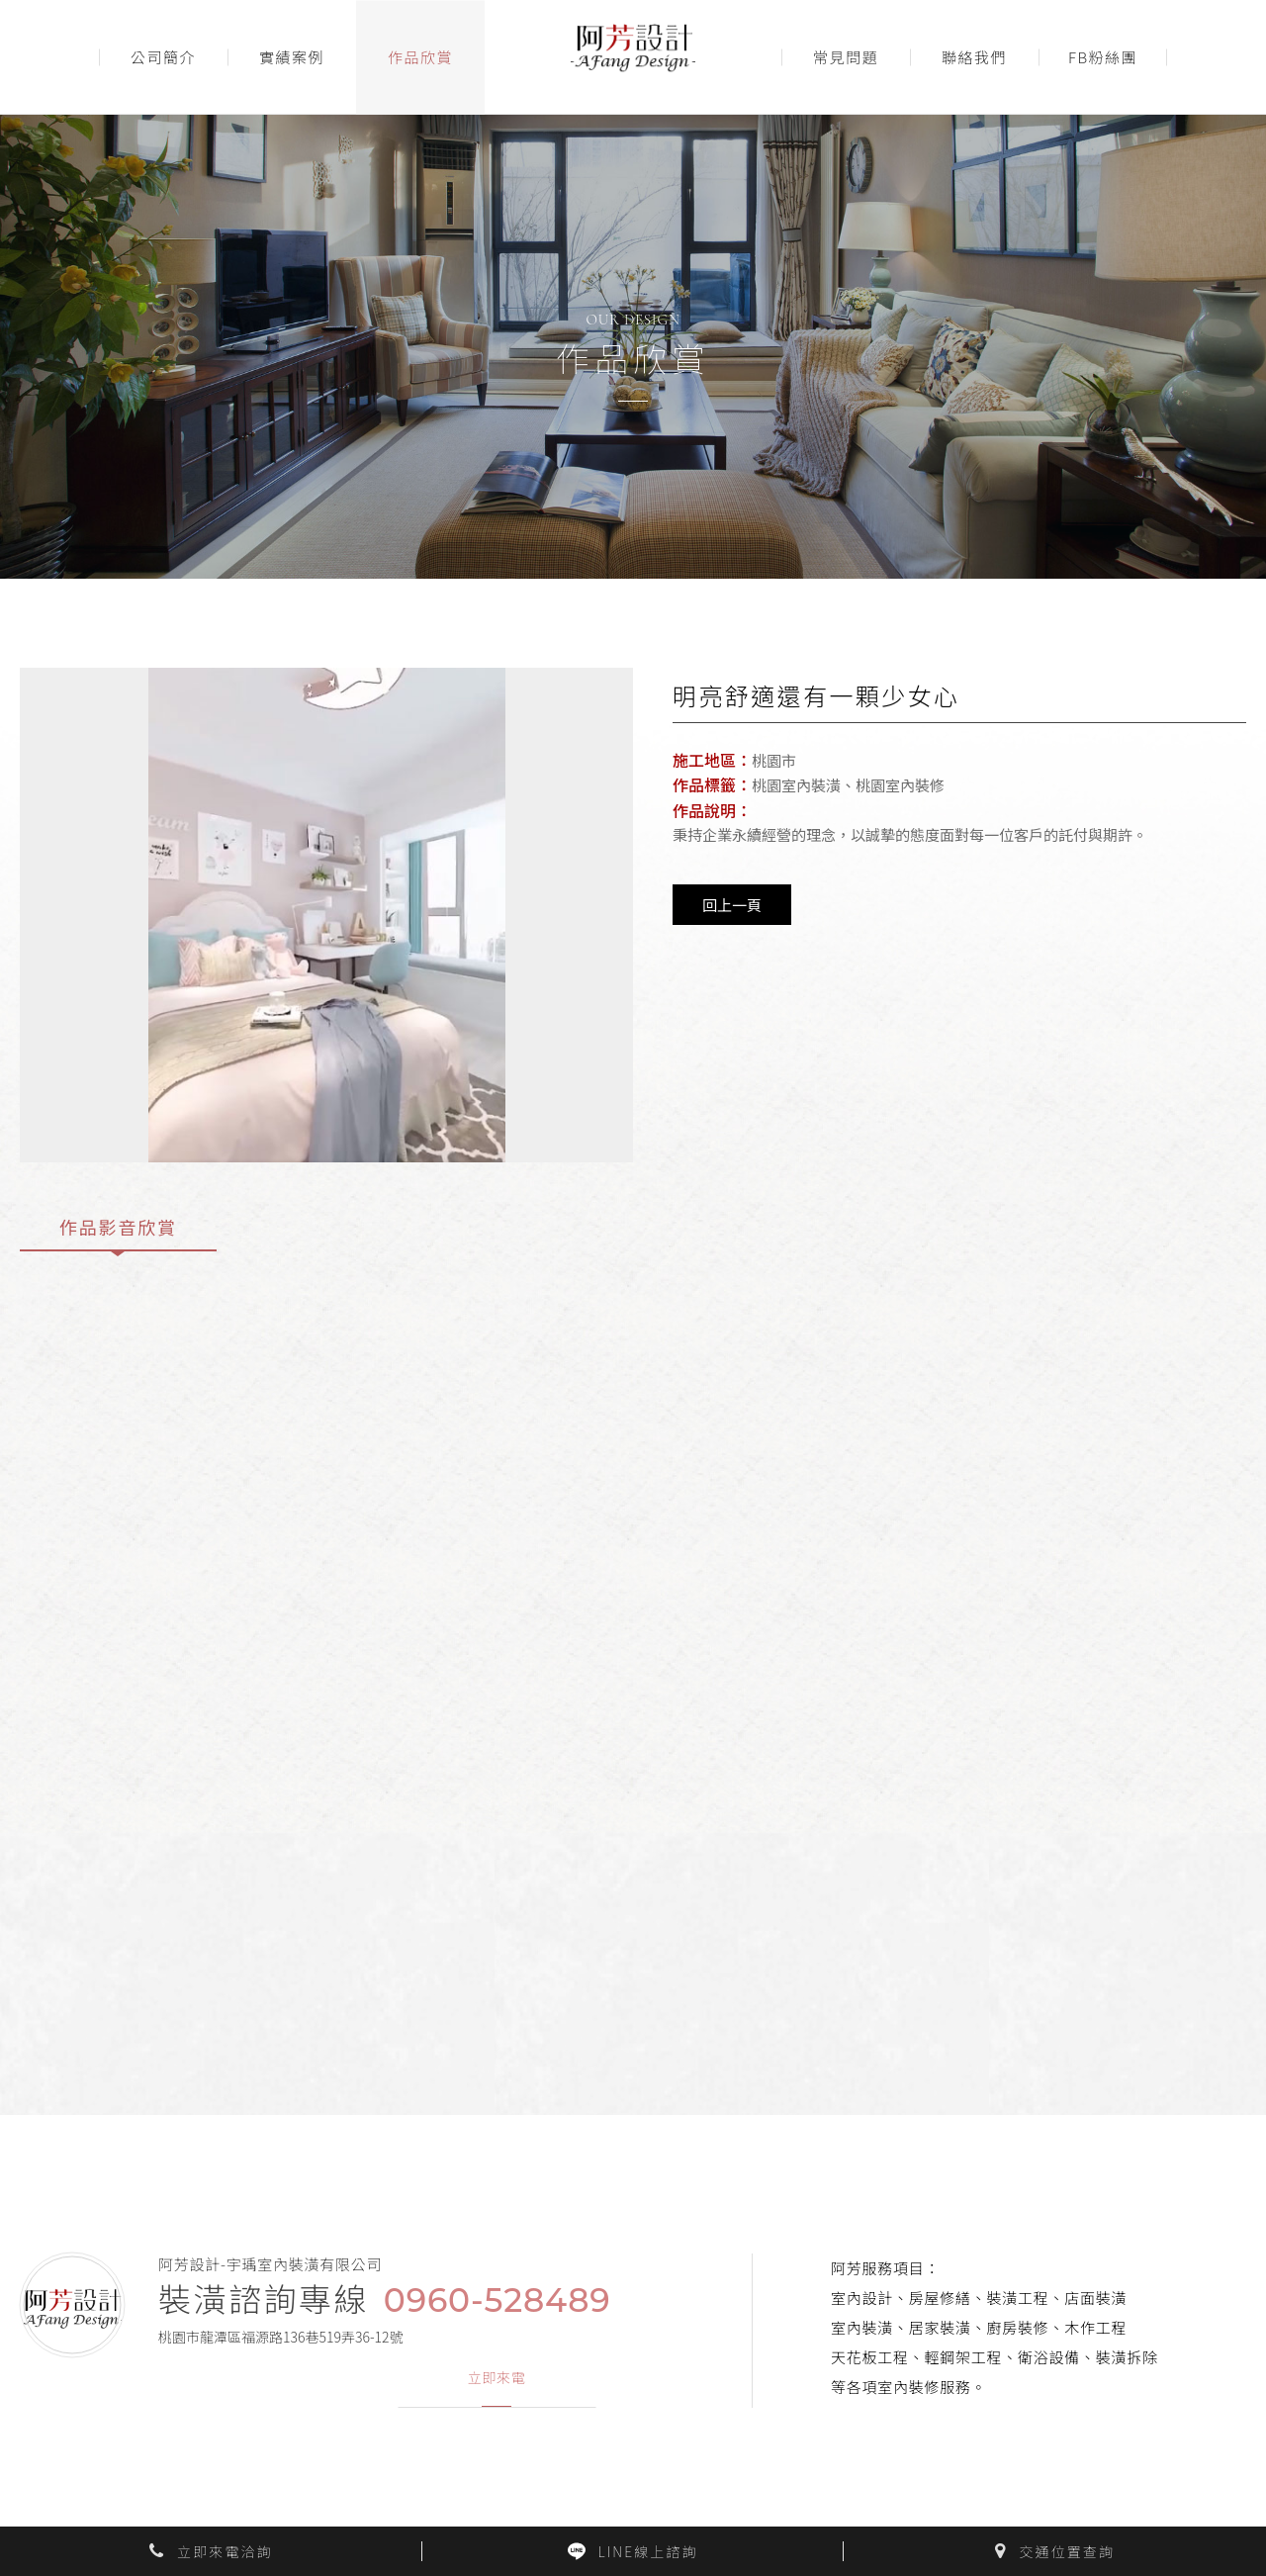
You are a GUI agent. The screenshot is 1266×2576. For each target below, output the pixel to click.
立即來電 (497, 2378)
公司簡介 (163, 56)
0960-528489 (497, 2300)
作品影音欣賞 (118, 1227)
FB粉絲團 (1102, 56)
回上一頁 (732, 904)
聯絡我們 (974, 56)
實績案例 (291, 56)
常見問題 (845, 56)
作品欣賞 (420, 56)
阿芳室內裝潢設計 (633, 57)
